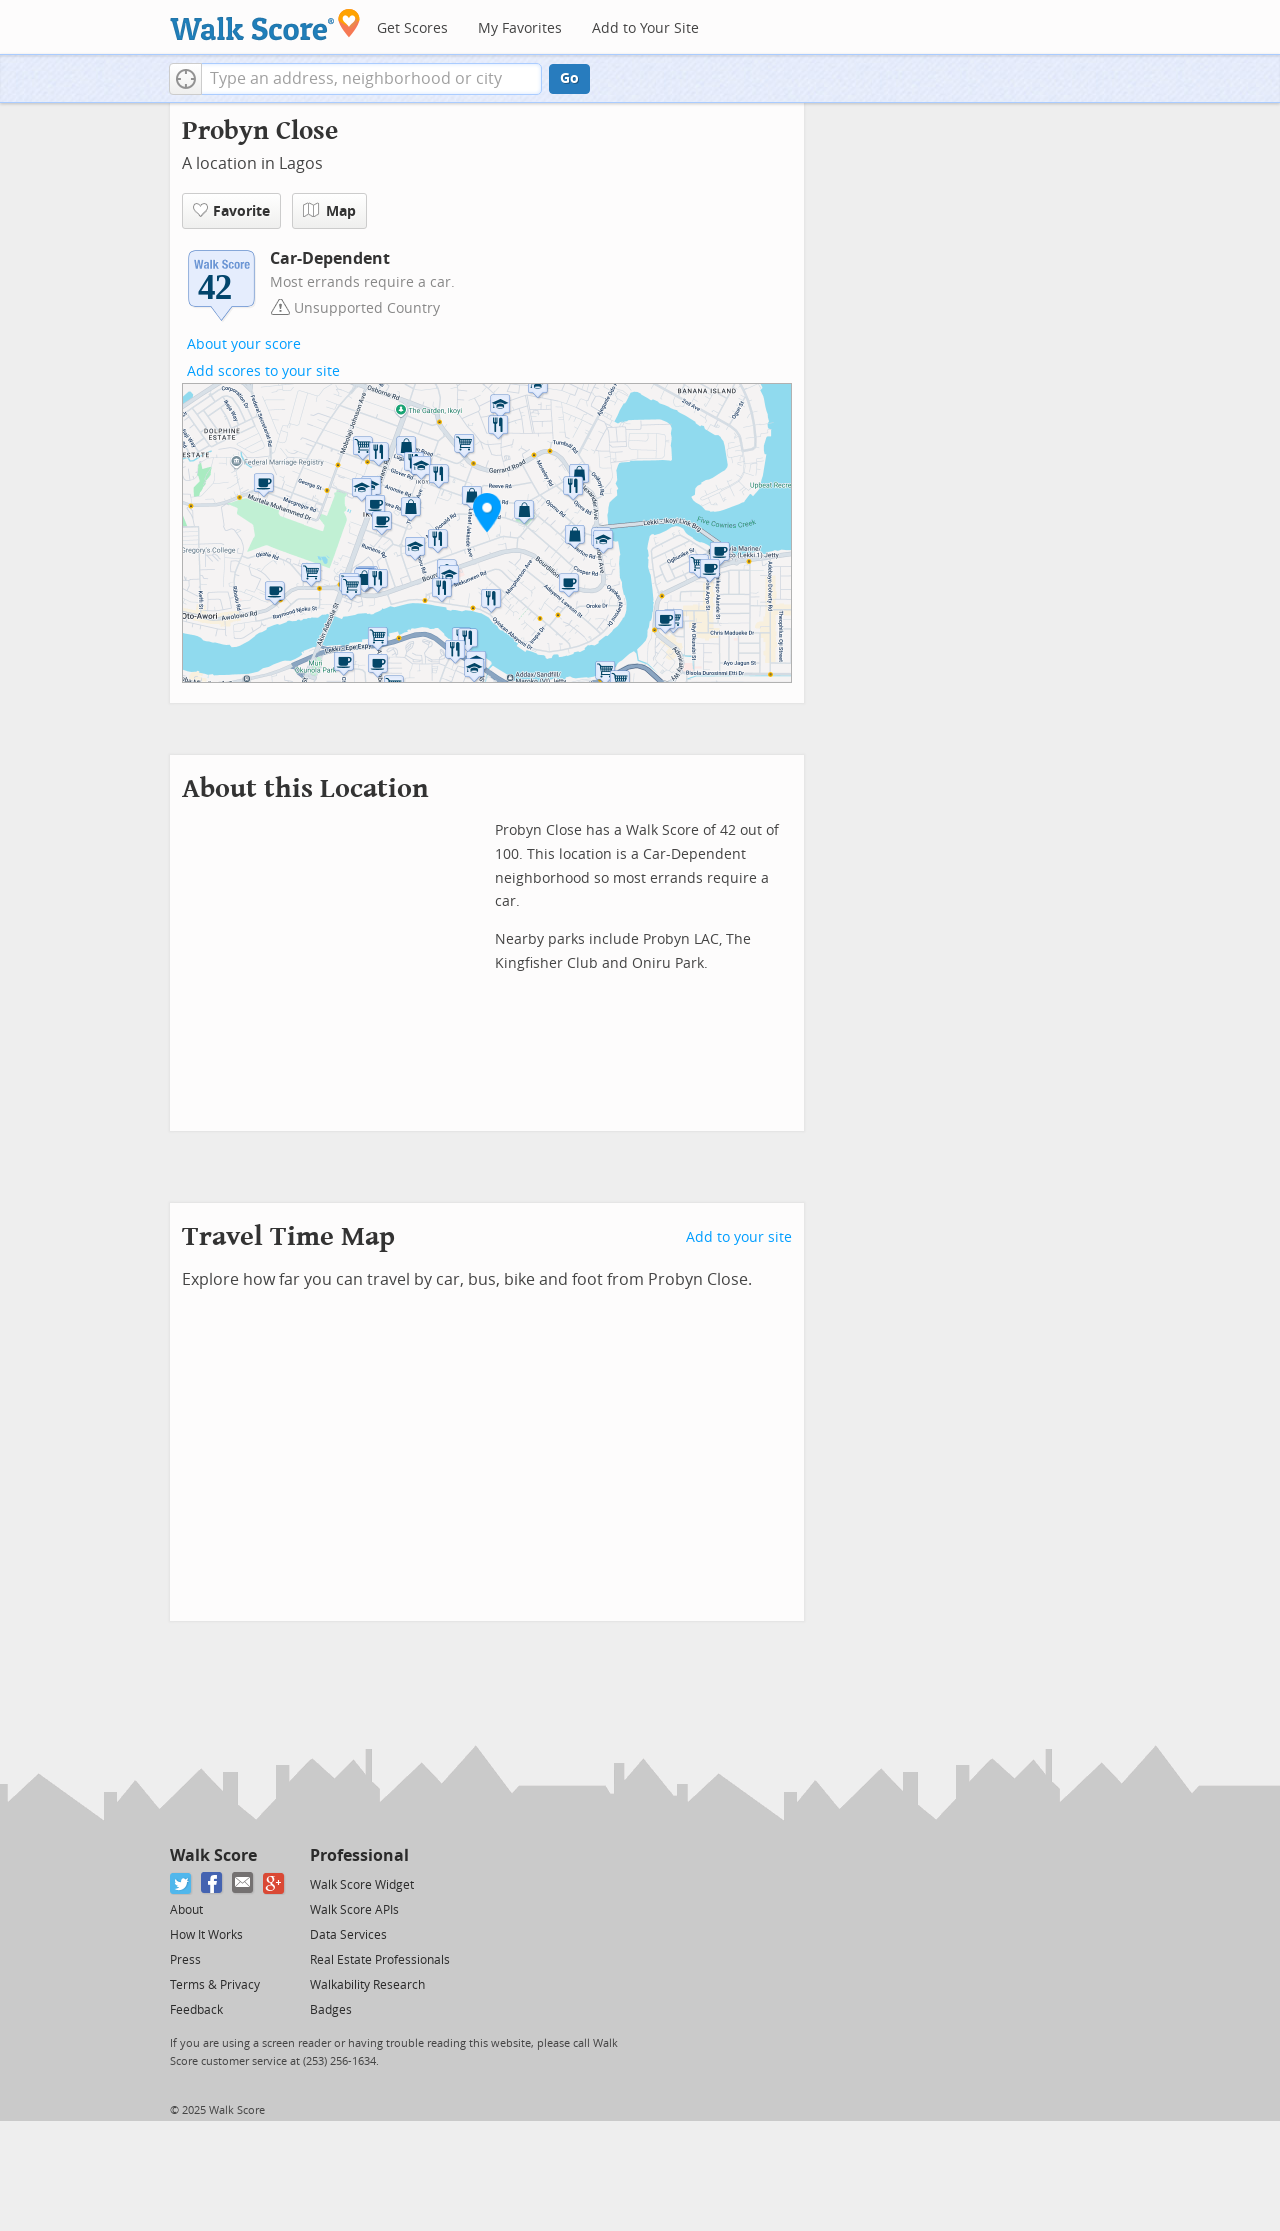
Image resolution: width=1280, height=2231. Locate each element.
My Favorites (520, 28)
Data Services (348, 1935)
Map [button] (329, 211)
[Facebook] (212, 1883)
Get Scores (412, 28)
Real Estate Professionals (380, 1960)
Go (569, 78)
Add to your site (739, 1237)
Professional (359, 1855)
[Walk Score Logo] (265, 24)
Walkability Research (367, 1985)
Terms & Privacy (215, 1985)
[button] (185, 79)
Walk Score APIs (354, 1910)
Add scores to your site (263, 371)
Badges (331, 2010)
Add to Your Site (645, 28)
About (186, 1910)
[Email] (243, 1883)
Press (185, 1960)
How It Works (206, 1935)
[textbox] (371, 79)
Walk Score (213, 1855)
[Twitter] (181, 1883)
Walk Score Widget (362, 1885)
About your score (244, 344)
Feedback (196, 2010)
